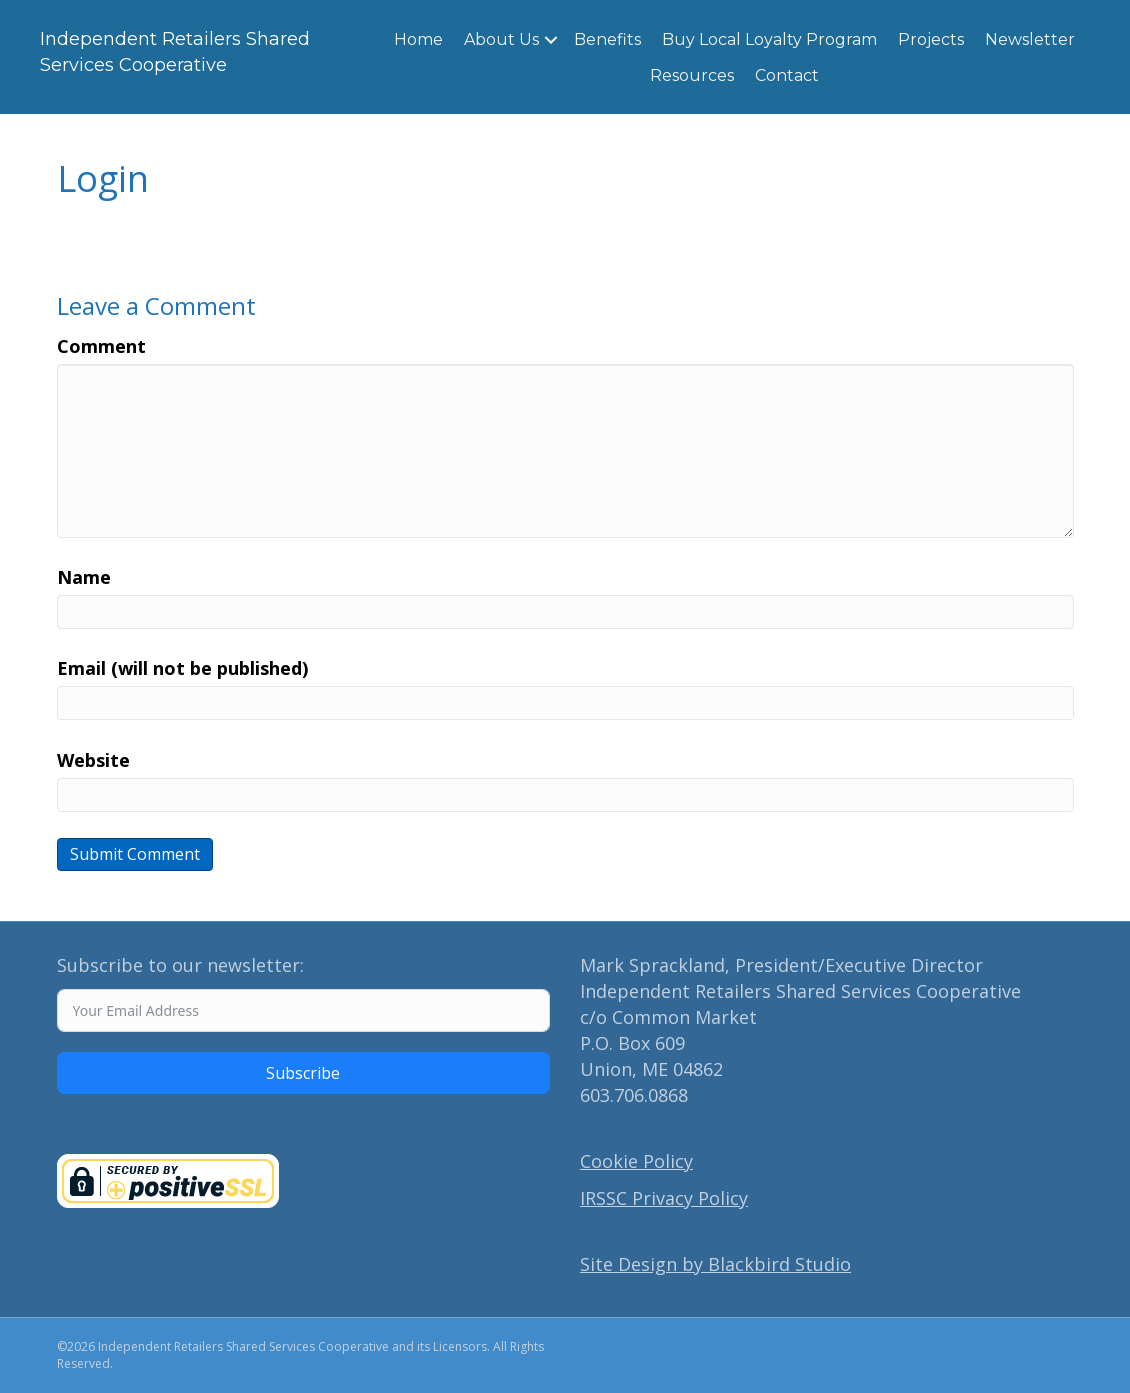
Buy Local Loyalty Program (769, 39)
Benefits (607, 39)
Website (93, 760)
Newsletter (1030, 39)
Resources (692, 75)
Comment (101, 346)
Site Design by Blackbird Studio (715, 1264)
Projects (931, 39)
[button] (551, 40)
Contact (787, 75)
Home (418, 39)
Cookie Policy (636, 1161)
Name (84, 577)
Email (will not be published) (182, 668)
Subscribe (303, 1073)
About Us (501, 39)
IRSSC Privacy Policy (664, 1198)
